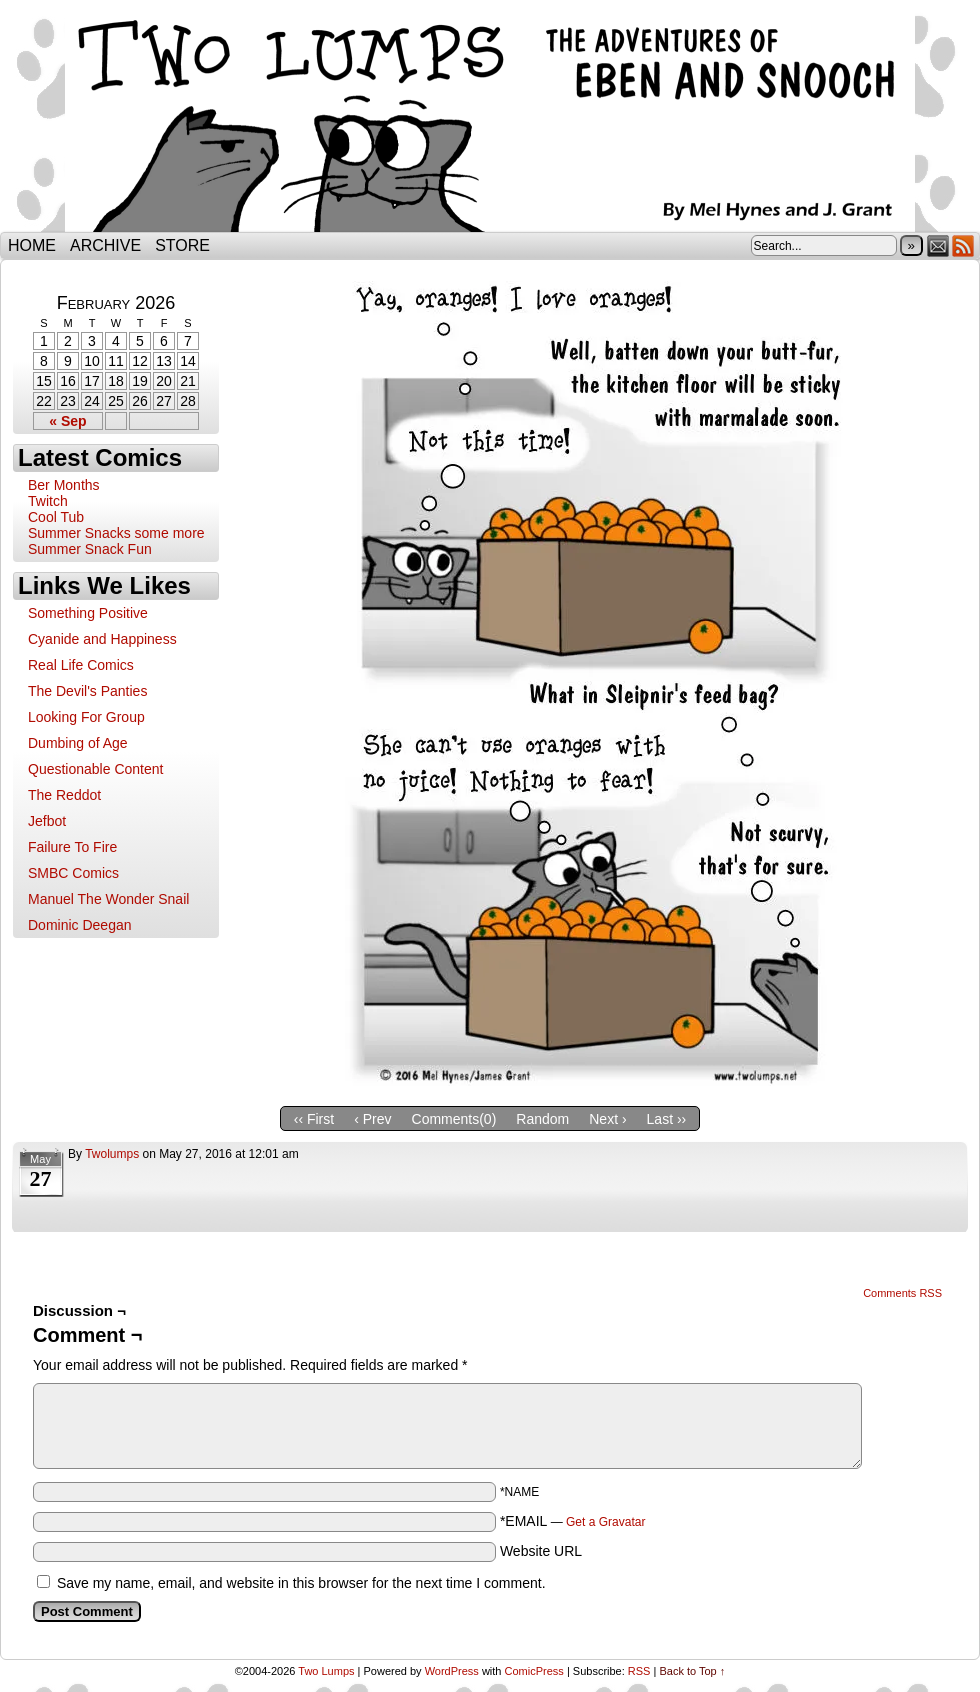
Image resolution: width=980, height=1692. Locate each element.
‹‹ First (314, 1119)
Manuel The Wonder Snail (108, 899)
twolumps (112, 1154)
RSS (963, 245)
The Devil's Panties (87, 691)
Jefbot (47, 821)
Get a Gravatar (605, 1522)
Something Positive (88, 613)
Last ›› (667, 1119)
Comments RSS (902, 1293)
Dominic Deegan (80, 925)
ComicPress (534, 1671)
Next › (607, 1119)
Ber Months (64, 485)
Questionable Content (95, 769)
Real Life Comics (81, 665)
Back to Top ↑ (692, 1671)
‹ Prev (372, 1119)
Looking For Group (86, 717)
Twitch (48, 501)
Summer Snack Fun (90, 549)
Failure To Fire (72, 847)
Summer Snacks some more (116, 533)
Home (32, 245)
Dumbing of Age (78, 743)
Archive (105, 245)
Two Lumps (490, 121)
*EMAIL (573, 1521)
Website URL (541, 1551)
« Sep (67, 421)
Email (938, 245)
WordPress (452, 1671)
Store (182, 245)
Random (542, 1119)
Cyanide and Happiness (102, 639)
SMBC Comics (73, 873)
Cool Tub (56, 517)
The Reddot (64, 795)
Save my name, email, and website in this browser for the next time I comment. (301, 1583)
